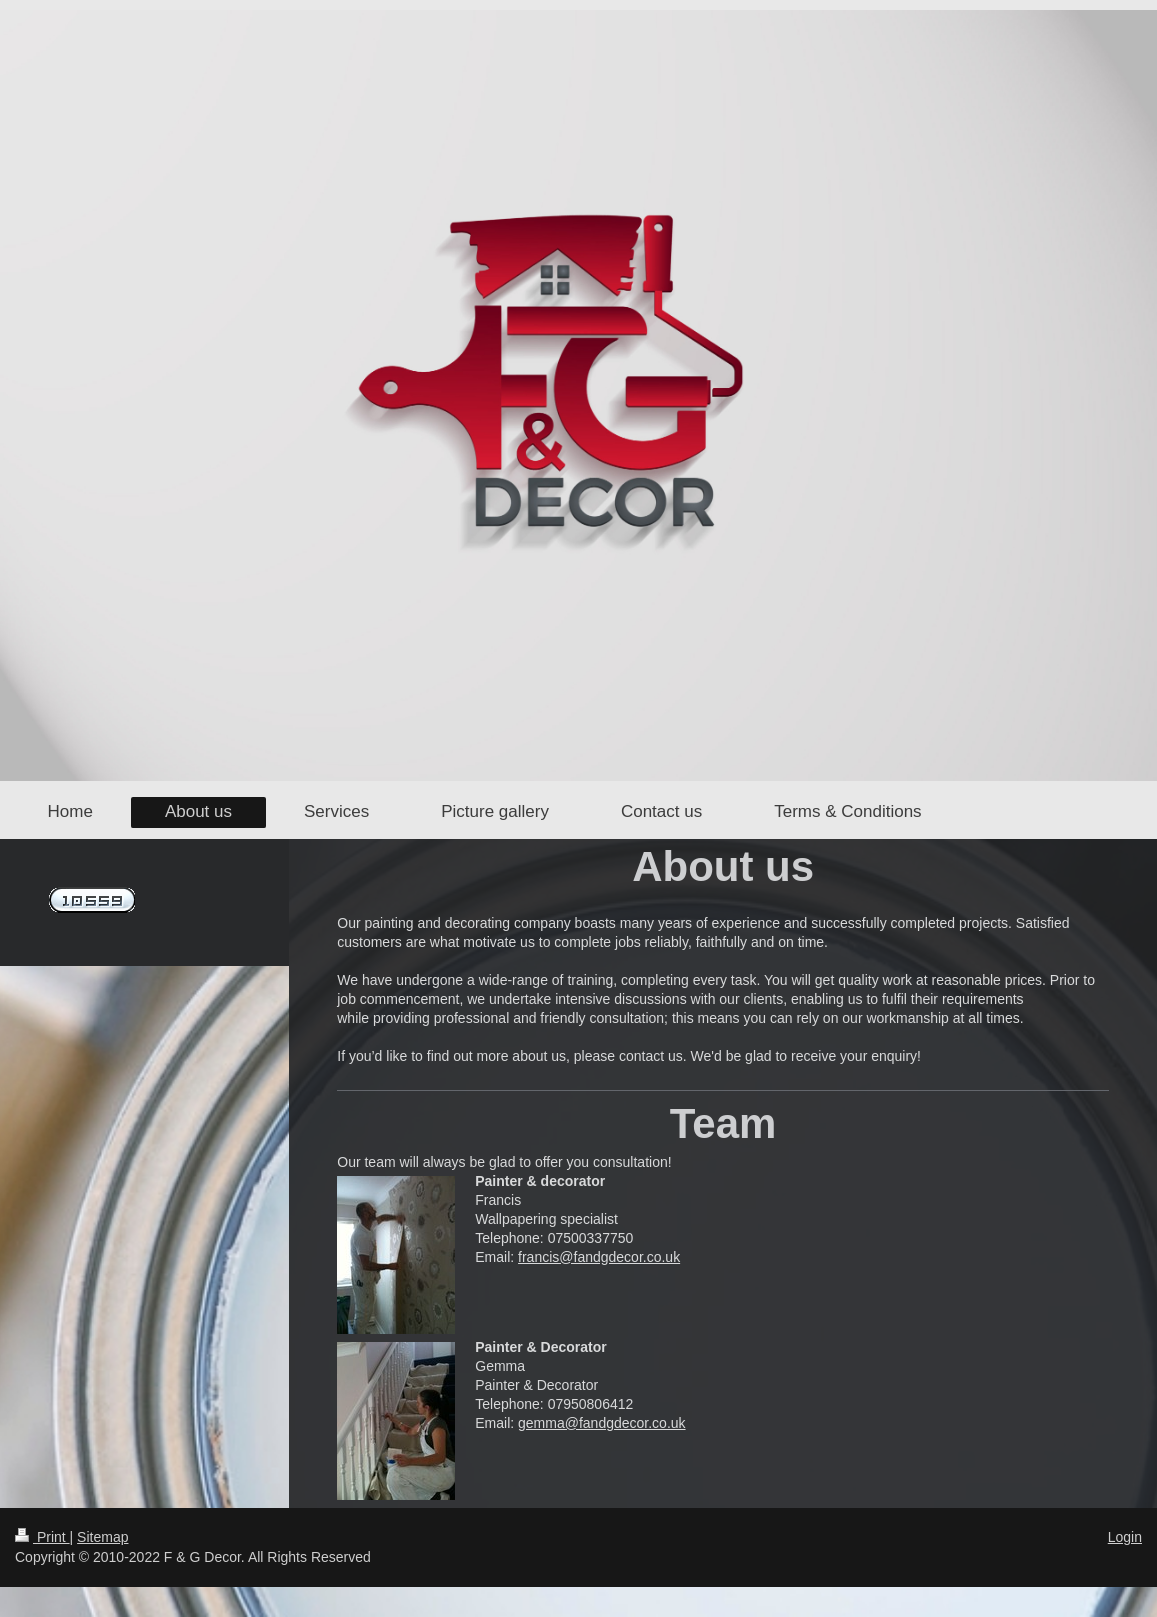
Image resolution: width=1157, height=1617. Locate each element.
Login (1125, 1537)
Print (42, 1537)
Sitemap (102, 1537)
